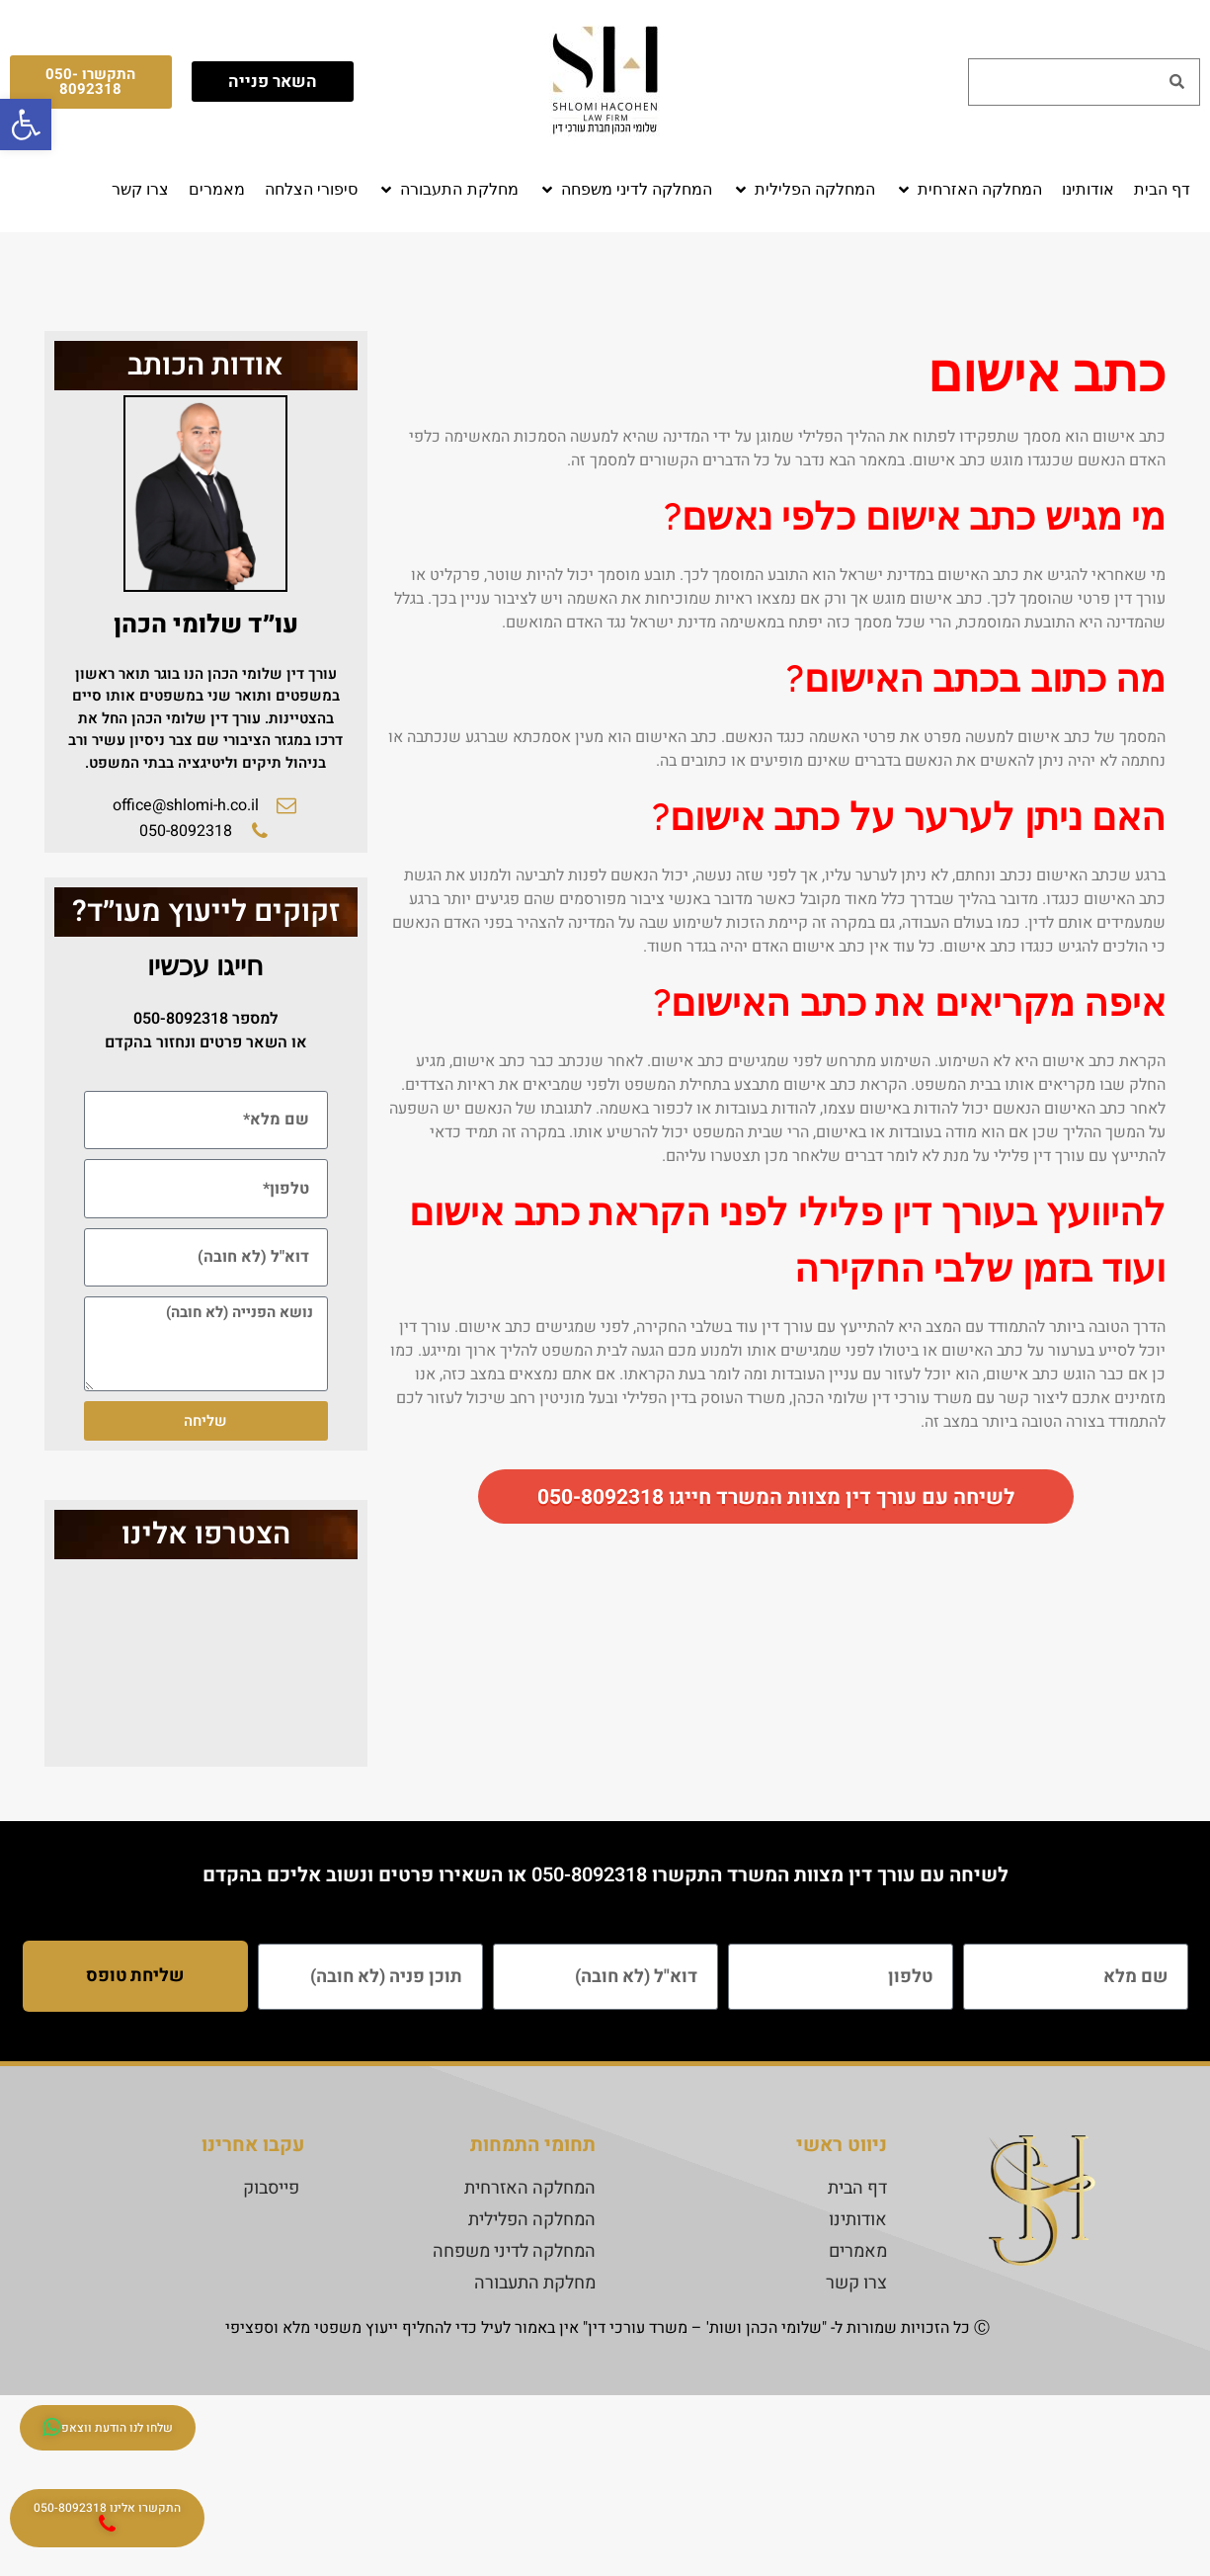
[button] (968, 190)
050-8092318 (180, 1019)
